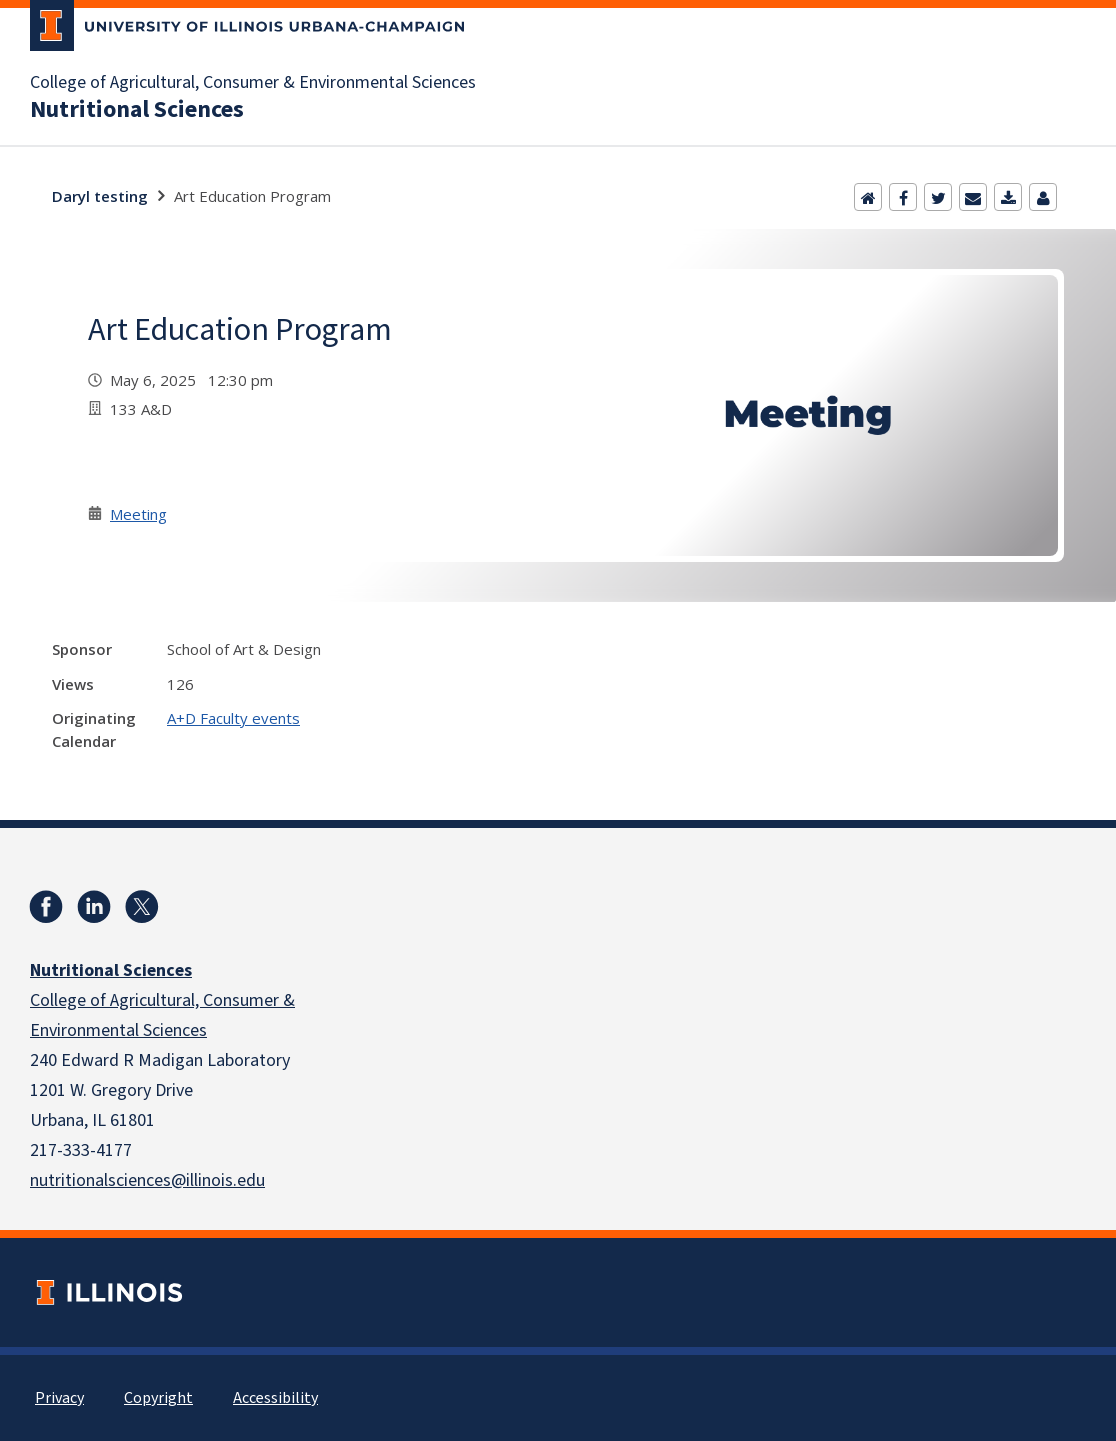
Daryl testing (100, 196)
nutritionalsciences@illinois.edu (147, 1180)
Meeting (138, 514)
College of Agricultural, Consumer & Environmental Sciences (253, 83)
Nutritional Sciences (137, 110)
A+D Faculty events (233, 718)
